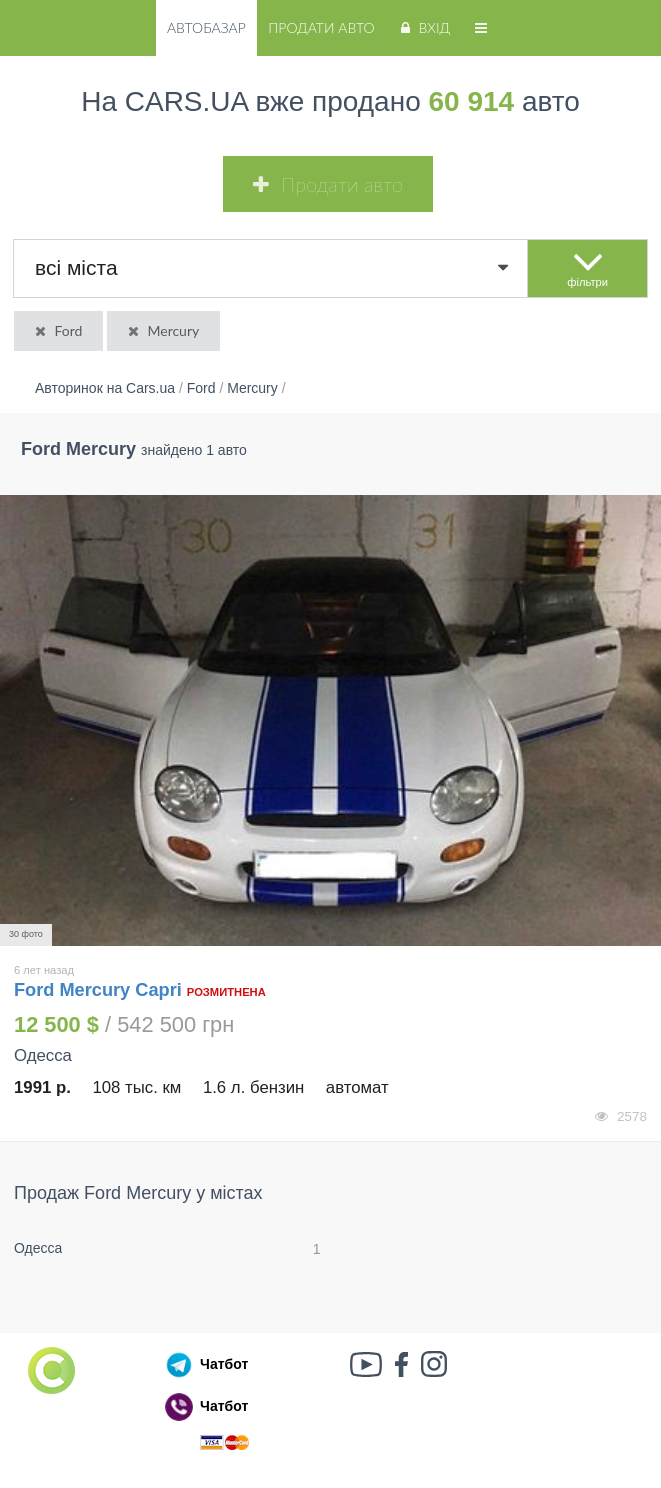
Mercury (162, 330)
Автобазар (206, 27)
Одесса (38, 1248)
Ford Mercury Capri (100, 990)
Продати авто (321, 27)
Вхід (423, 27)
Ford (57, 330)
